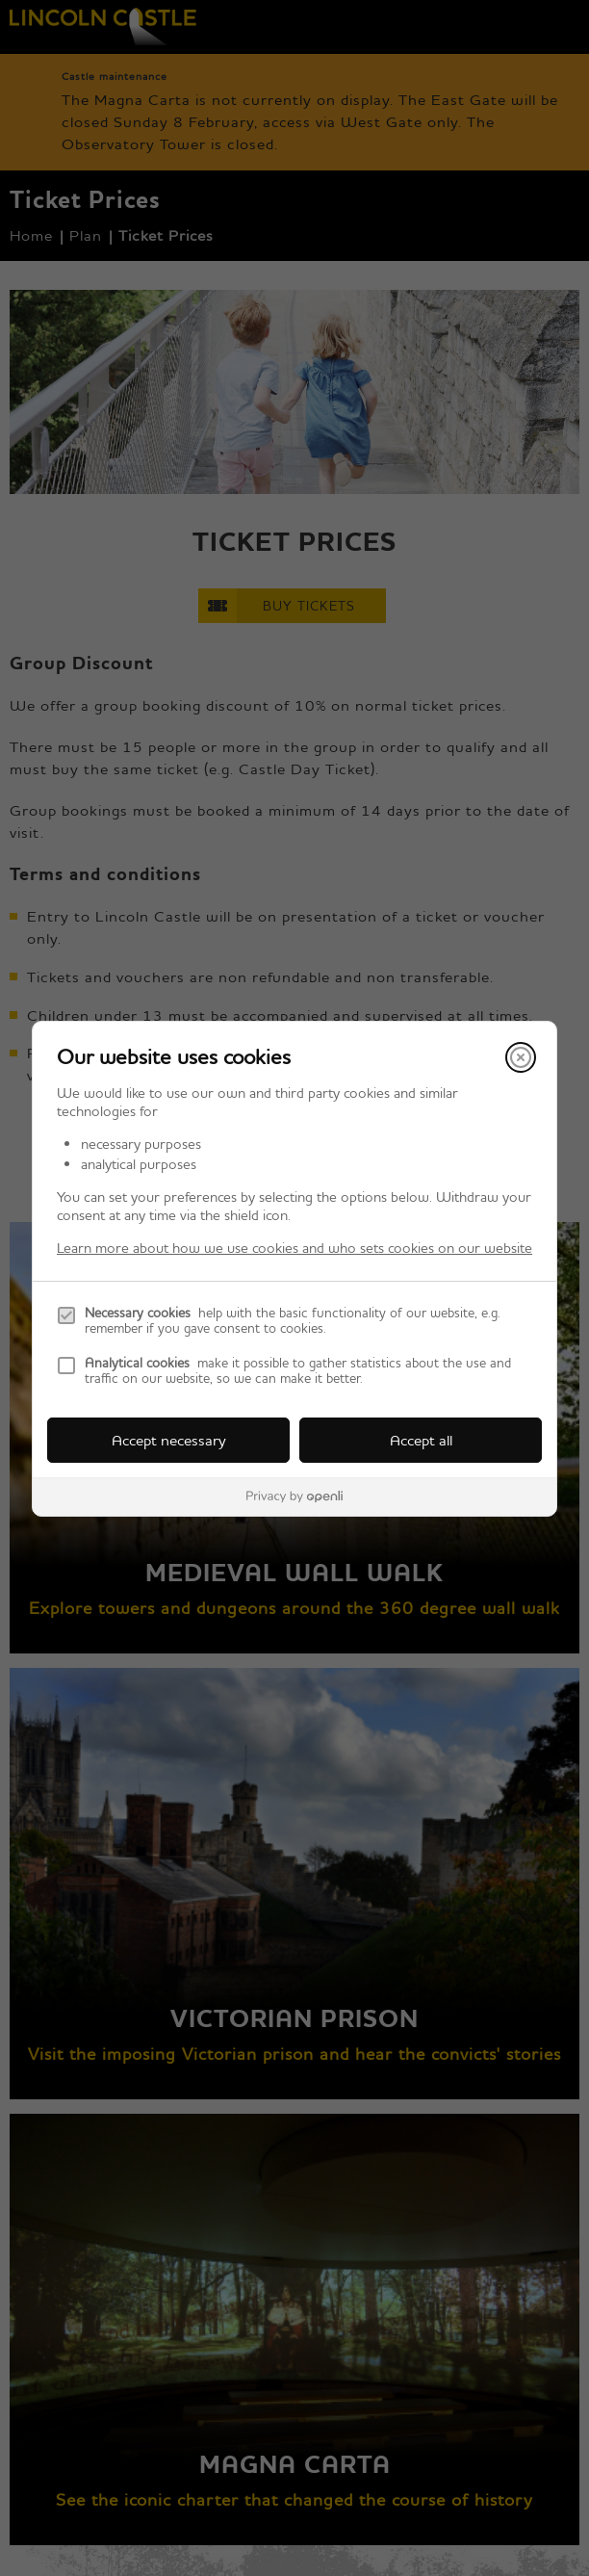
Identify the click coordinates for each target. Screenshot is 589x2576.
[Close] (520, 1057)
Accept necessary (169, 1439)
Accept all (421, 1439)
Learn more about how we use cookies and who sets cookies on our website (294, 1247)
